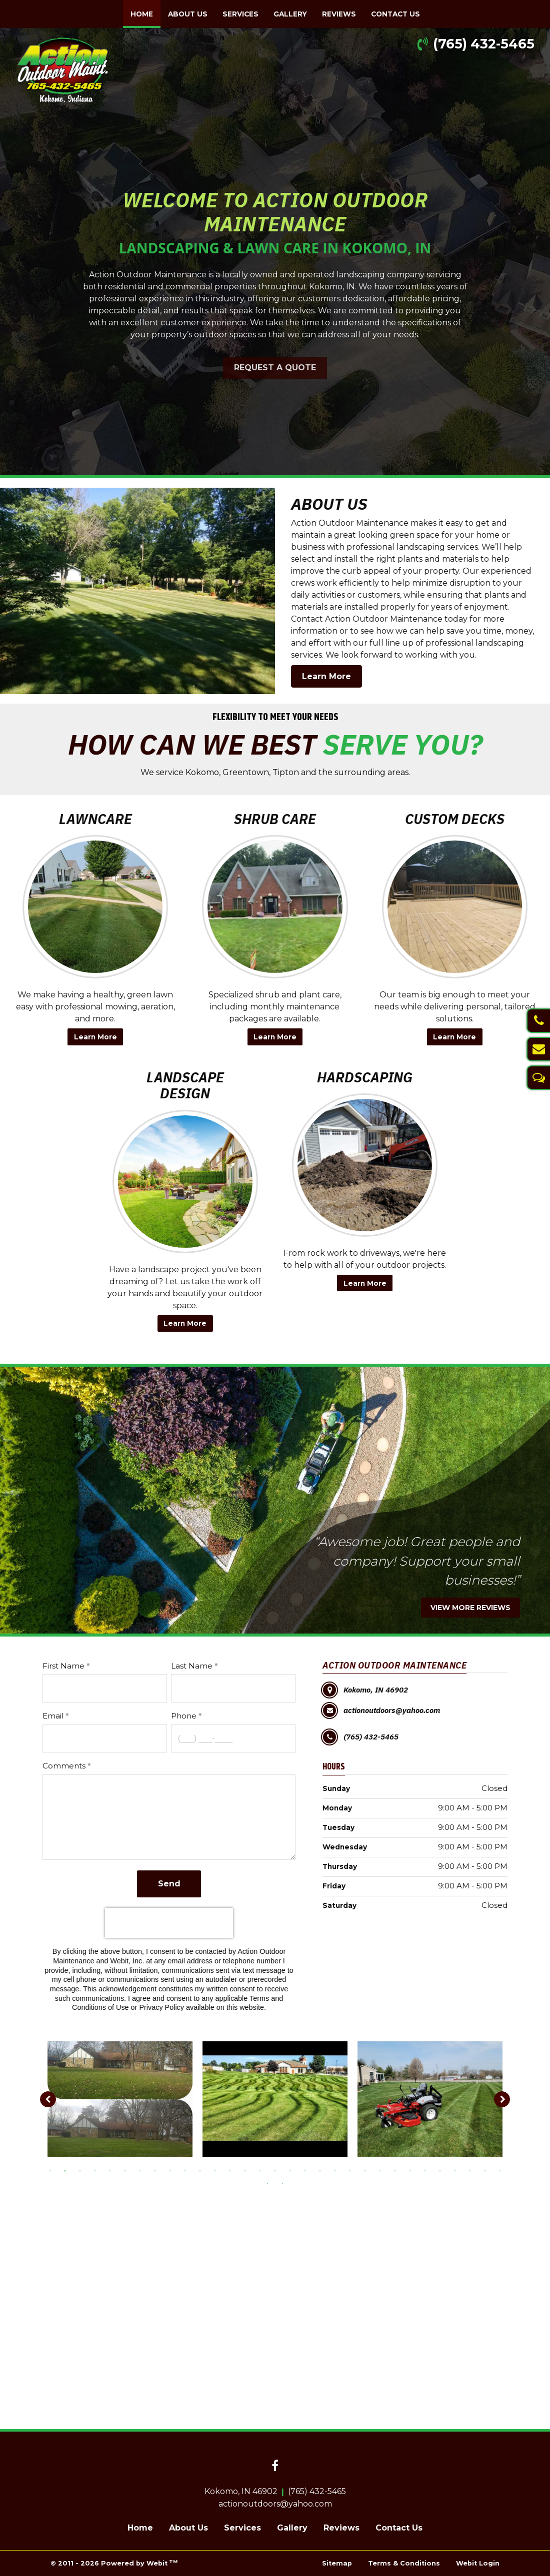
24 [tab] (395, 2170)
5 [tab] (110, 2170)
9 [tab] (170, 2170)
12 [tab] (215, 2170)
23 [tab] (380, 2170)
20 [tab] (335, 2170)
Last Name (191, 1666)
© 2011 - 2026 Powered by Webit (114, 2563)
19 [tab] (320, 2170)
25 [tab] (410, 2170)
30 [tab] (485, 2170)
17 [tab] (290, 2170)
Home (145, 10)
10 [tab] (185, 2170)
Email (53, 1715)
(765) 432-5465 (483, 43)
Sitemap (337, 2563)
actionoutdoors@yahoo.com (275, 2504)
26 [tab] (425, 2170)
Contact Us (395, 14)
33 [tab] (283, 2183)
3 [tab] (80, 2170)
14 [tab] (245, 2170)
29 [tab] (470, 2170)
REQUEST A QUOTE (275, 367)
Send (169, 1883)
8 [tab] (155, 2170)
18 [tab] (305, 2170)
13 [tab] (230, 2170)
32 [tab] (267, 2183)
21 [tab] (350, 2170)
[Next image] (502, 2099)
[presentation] (169, 1923)
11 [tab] (200, 2170)
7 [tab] (140, 2170)
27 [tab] (440, 2170)
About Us (188, 14)
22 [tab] (365, 2170)
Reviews (339, 14)
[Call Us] (538, 1020)
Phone (183, 1715)
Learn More (326, 676)
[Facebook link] (275, 2467)
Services (240, 14)
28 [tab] (455, 2170)
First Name (63, 1666)
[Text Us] (538, 1077)
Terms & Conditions (404, 2563)
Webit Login (478, 2563)
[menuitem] (141, 14)
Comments (64, 1765)
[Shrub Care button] (274, 906)
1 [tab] (50, 2170)
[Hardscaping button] (364, 1165)
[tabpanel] (120, 2099)
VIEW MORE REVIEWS (470, 1607)
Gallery (290, 14)
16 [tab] (275, 2170)
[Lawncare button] (95, 906)
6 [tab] (125, 2170)
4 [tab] (95, 2170)
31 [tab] (500, 2170)
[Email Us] (538, 1049)
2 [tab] (65, 2170)
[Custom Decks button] (454, 906)
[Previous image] (48, 2099)
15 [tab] (260, 2170)
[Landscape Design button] (185, 1181)
